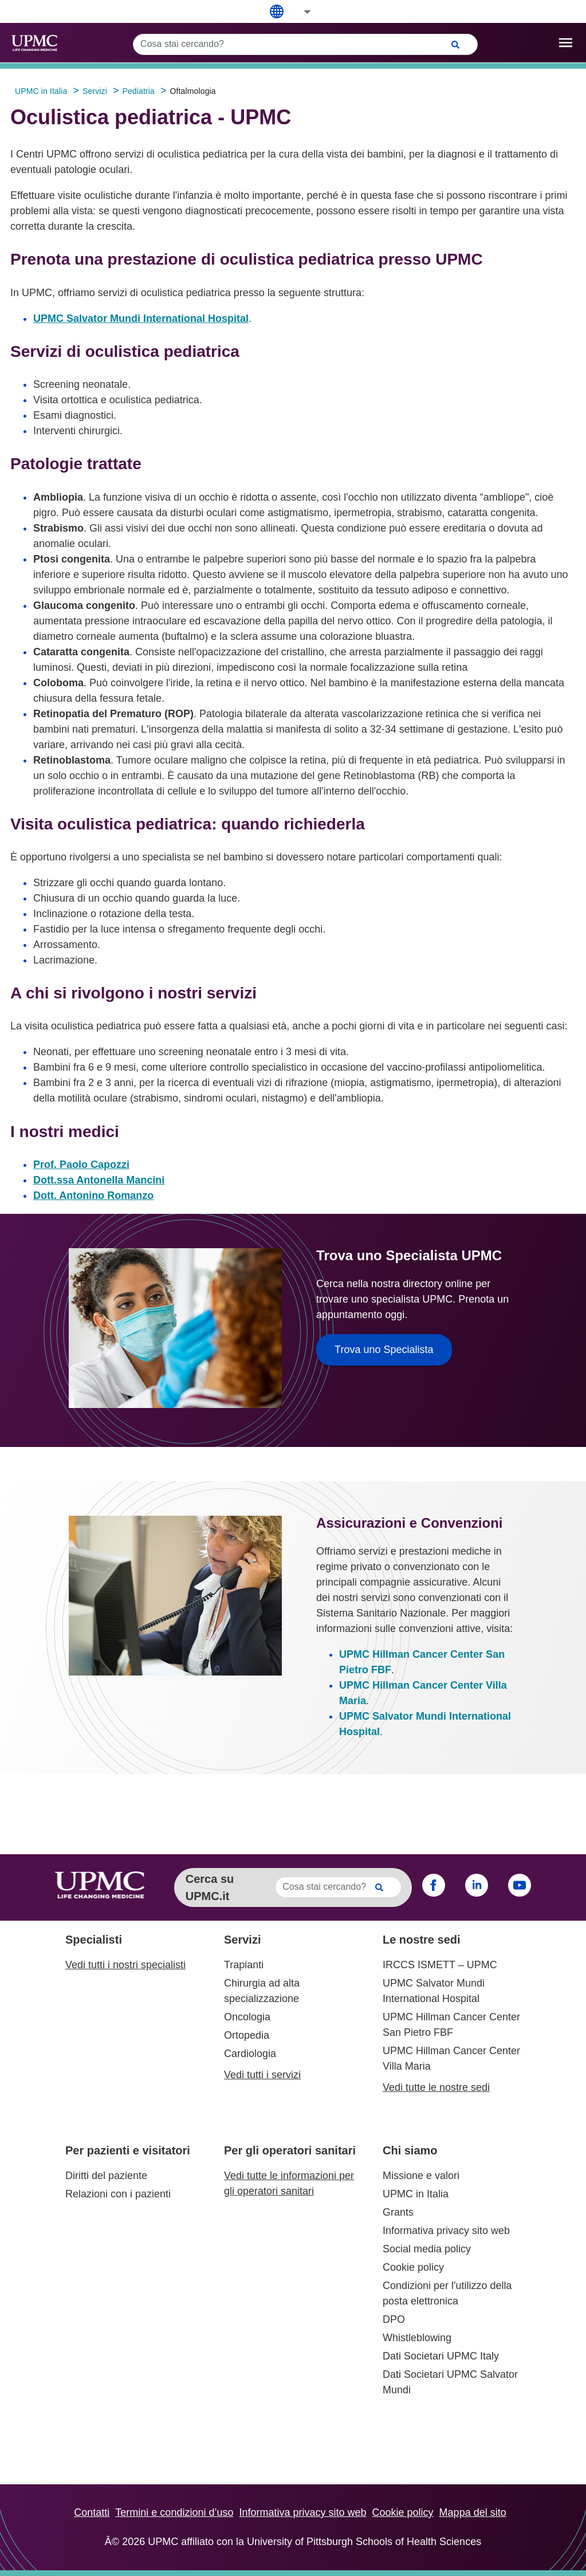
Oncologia (247, 2017)
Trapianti (243, 1965)
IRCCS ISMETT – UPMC (440, 1965)
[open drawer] (566, 43)
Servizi (242, 1939)
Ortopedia (246, 2035)
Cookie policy (413, 2267)
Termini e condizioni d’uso (174, 2512)
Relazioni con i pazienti (118, 2194)
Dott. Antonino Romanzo (93, 1195)
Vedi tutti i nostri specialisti (125, 1965)
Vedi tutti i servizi (262, 2075)
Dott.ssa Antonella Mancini (98, 1180)
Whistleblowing (417, 2337)
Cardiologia (250, 2053)
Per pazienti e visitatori (127, 2150)
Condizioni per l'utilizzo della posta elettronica (447, 2293)
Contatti (91, 2512)
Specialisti (93, 1939)
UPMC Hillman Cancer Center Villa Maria (451, 2058)
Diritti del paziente (106, 2175)
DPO (394, 2319)
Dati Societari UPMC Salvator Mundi (450, 2382)
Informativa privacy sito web (446, 2230)
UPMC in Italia (416, 2194)
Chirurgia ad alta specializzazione (262, 1990)
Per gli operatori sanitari (290, 2150)
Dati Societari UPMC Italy (441, 2356)
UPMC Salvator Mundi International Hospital (141, 318)
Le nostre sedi (422, 1939)
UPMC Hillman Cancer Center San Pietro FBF (451, 2024)
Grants (398, 2212)
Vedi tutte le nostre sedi (436, 2087)
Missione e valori (421, 2175)
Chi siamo (410, 2150)
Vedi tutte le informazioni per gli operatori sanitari (289, 2183)
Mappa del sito (472, 2512)
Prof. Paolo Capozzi (81, 1164)
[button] (300, 11)
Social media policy (427, 2249)
